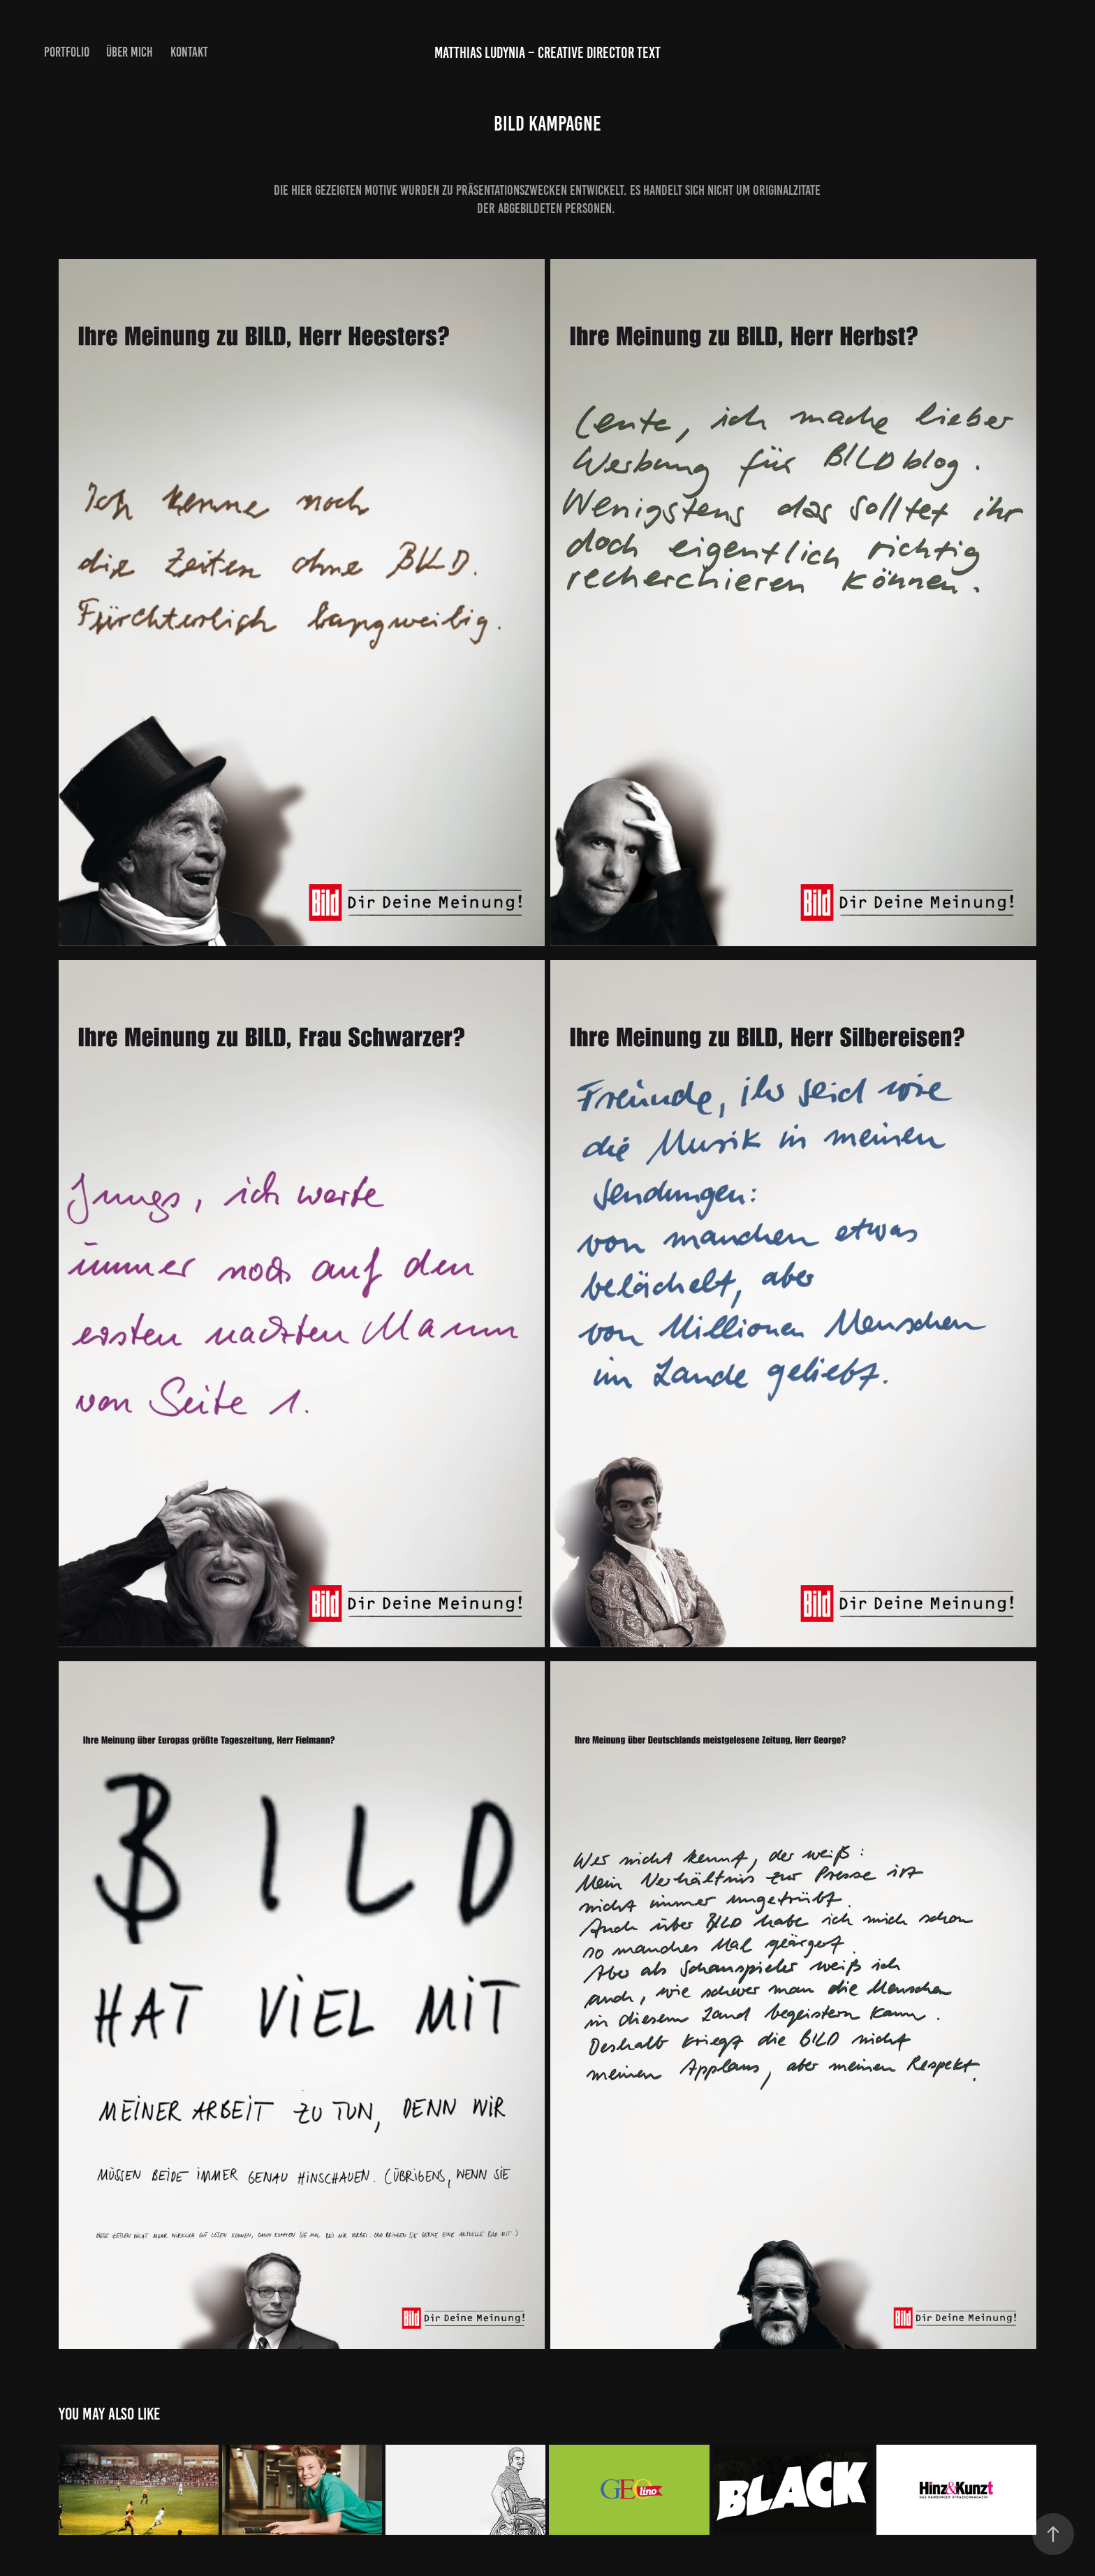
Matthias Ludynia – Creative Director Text (547, 53)
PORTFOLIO (66, 52)
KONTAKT (189, 52)
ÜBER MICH (129, 52)
